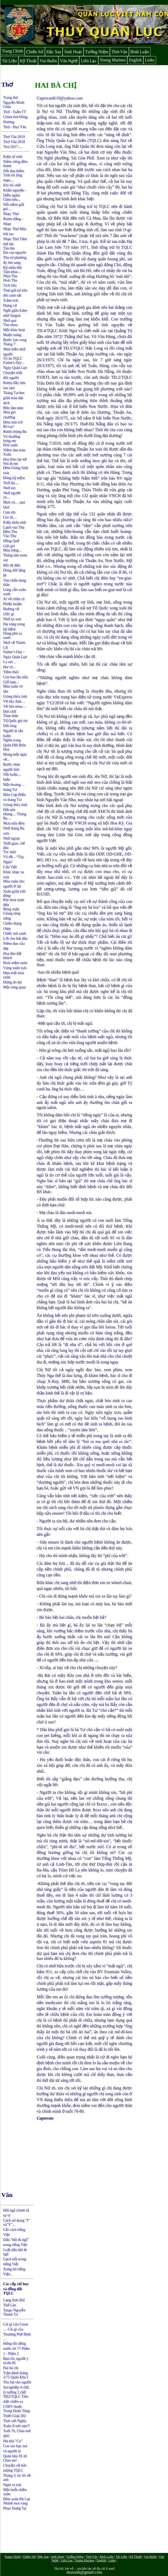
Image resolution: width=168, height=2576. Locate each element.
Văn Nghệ (69, 61)
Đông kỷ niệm (14, 478)
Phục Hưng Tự (14, 2508)
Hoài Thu (10, 280)
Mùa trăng (10, 550)
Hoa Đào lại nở (15, 459)
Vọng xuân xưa (15, 968)
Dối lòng (9, 726)
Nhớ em (9, 488)
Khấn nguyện (13, 190)
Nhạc (7, 224)
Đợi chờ (9, 712)
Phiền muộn (12, 604)
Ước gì (8, 614)
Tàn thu (9, 248)
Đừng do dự (12, 982)
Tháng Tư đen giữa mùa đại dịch (13, 398)
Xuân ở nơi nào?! (16, 2426)
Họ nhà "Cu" (12, 2441)
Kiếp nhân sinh (14, 522)
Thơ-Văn (119, 52)
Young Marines (113, 60)
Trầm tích (10, 300)
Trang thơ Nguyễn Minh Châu (13, 102)
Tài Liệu (9, 61)
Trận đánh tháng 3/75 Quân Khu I (15, 2375)
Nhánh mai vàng (15, 2503)
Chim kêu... (11, 200)
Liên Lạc (88, 61)
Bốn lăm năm (13, 408)
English (135, 60)
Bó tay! (8, 427)
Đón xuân (10, 445)
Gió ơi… (10, 517)
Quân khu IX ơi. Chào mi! (15, 2458)
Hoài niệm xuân (15, 963)
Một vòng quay (14, 987)
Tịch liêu (9, 285)
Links (150, 60)
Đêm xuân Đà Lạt (16, 2499)
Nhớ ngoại (11, 838)
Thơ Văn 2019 (14, 137)
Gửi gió (9, 546)
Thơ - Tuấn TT (14, 112)
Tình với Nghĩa (14, 2421)
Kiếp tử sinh (12, 157)
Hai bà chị (10, 2368)
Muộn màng (12, 335)
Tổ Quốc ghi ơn (15, 721)
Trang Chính (12, 51)
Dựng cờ (10, 305)
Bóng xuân (11, 909)
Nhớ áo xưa (12, 619)
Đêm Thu (10, 532)
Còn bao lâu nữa (15, 677)
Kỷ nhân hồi (12, 268)
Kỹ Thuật (28, 61)
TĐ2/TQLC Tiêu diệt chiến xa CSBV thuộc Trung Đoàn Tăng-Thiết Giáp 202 (17, 2406)
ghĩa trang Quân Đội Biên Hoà (14, 744)
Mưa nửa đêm (14, 823)
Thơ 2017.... (12, 147)
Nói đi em (10, 464)
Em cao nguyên (14, 253)
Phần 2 (13, 2354)
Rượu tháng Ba (14, 432)
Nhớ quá (9, 321)
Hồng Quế (11, 541)
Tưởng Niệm (96, 52)
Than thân (10, 716)
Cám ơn (9, 512)
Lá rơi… (9, 662)
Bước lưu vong (14, 340)
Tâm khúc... (12, 272)
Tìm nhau (10, 325)
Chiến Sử (34, 52)
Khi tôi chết (12, 185)
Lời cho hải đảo (15, 939)
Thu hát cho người (17, 2382)
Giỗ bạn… (11, 682)
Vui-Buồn (48, 61)
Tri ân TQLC (12, 358)
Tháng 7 (9, 344)
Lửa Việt (10, 867)
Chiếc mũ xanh (14, 933)
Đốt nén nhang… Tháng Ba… (14, 814)
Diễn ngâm (11, 195)
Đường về (11, 609)
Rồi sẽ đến (11, 565)
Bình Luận (139, 52)
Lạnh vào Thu (13, 527)
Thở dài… (11, 483)
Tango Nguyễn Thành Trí (14, 2312)
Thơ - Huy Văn (14, 127)
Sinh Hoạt (73, 52)
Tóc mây (9, 852)
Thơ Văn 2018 (14, 142)
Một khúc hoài (14, 330)
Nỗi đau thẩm (13, 171)
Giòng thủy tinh (15, 696)
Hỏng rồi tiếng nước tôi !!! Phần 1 (16, 2349)
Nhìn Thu (10, 276)
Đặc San (53, 52)
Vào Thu (9, 536)
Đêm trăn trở (13, 422)
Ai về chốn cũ (14, 599)
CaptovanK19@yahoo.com (60, 98)
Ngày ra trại (12, 2485)
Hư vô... (9, 667)
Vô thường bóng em (11, 439)
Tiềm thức (11, 672)
